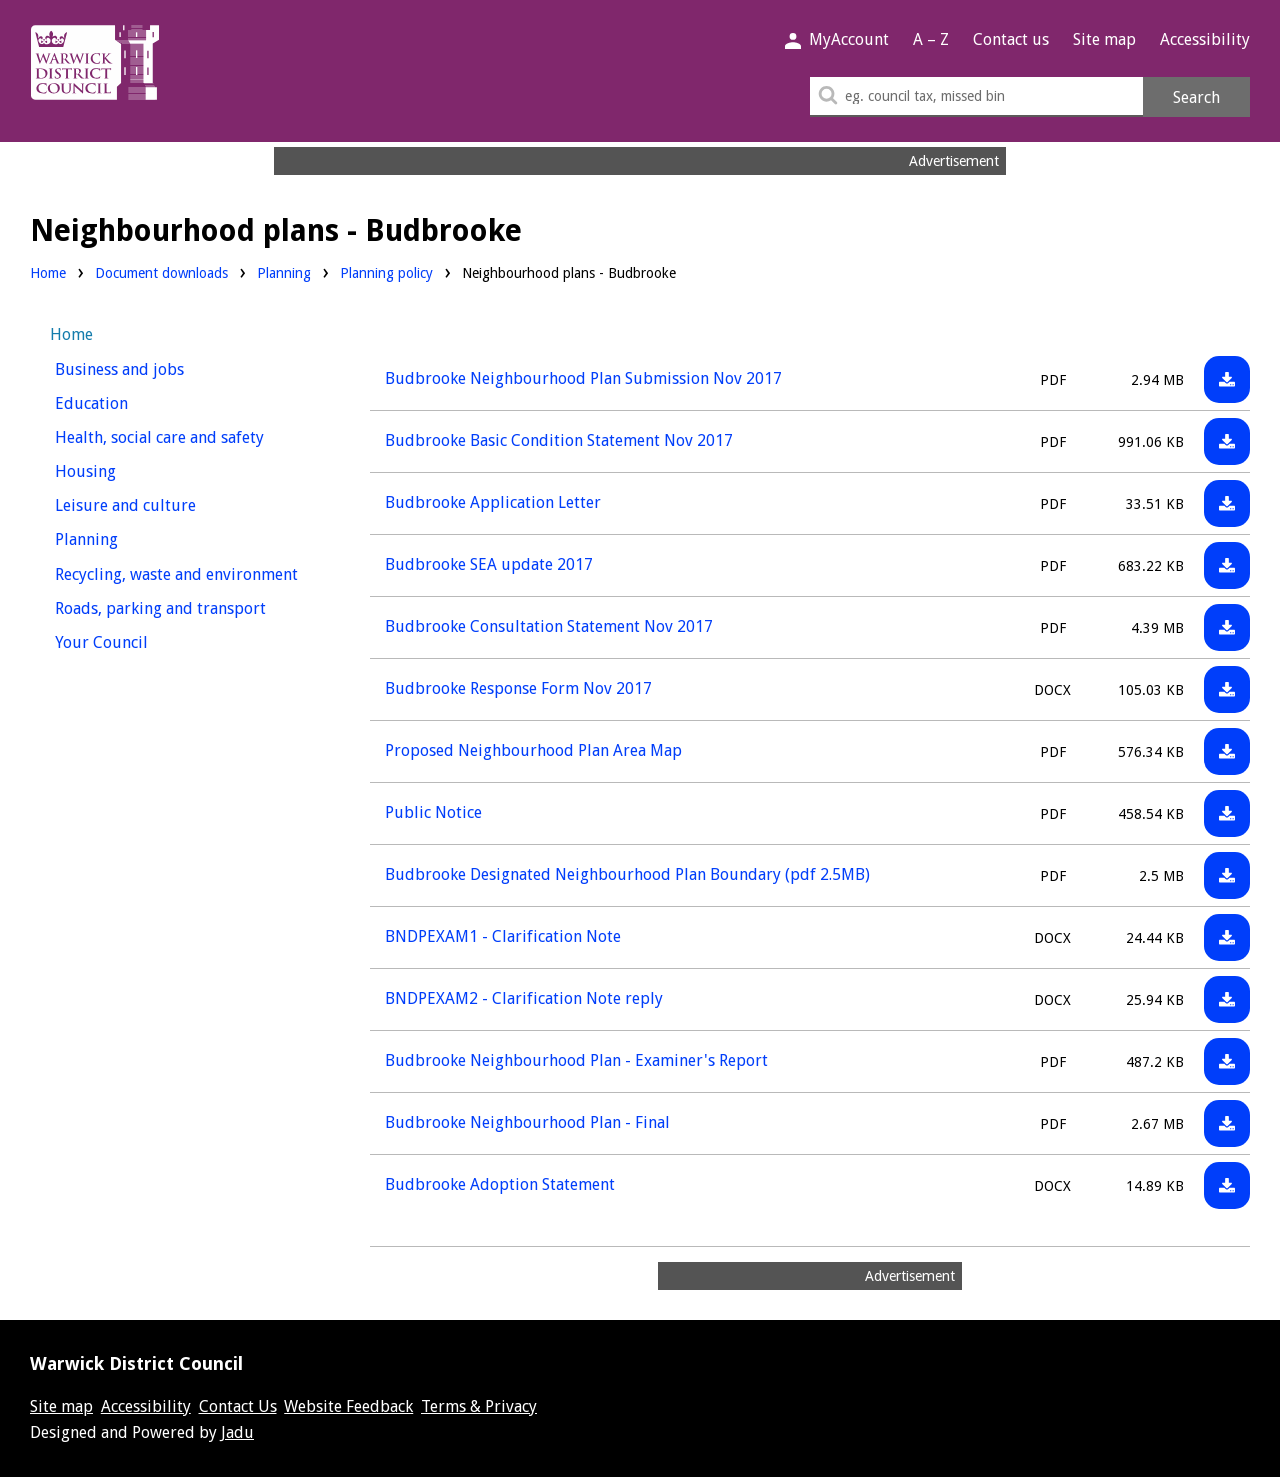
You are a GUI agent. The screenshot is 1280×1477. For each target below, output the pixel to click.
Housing (122, 469)
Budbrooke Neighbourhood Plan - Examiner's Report (576, 1060)
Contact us (1011, 39)
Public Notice (433, 812)
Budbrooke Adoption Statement (500, 1184)
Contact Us (238, 1406)
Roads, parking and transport (187, 606)
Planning (284, 271)
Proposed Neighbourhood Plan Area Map (533, 750)
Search (1196, 97)
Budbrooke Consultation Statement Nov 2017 (549, 626)
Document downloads (161, 273)
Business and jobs (156, 367)
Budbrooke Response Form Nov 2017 (518, 688)
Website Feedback (348, 1406)
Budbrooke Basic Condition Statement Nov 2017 (559, 440)
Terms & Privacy (479, 1406)
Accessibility (1205, 39)
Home (48, 273)
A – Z (931, 39)
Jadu (237, 1432)
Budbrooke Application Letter (493, 502)
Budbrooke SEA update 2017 (489, 564)
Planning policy (386, 271)
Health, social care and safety (187, 435)
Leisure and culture (162, 503)
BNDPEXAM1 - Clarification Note (503, 936)
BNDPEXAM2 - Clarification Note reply (524, 998)
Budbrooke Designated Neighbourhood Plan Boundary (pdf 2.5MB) (627, 874)
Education (128, 401)
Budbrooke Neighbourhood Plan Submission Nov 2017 (583, 378)
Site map (1104, 39)
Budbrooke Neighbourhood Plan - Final (527, 1122)
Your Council (138, 640)
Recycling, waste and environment (187, 572)
